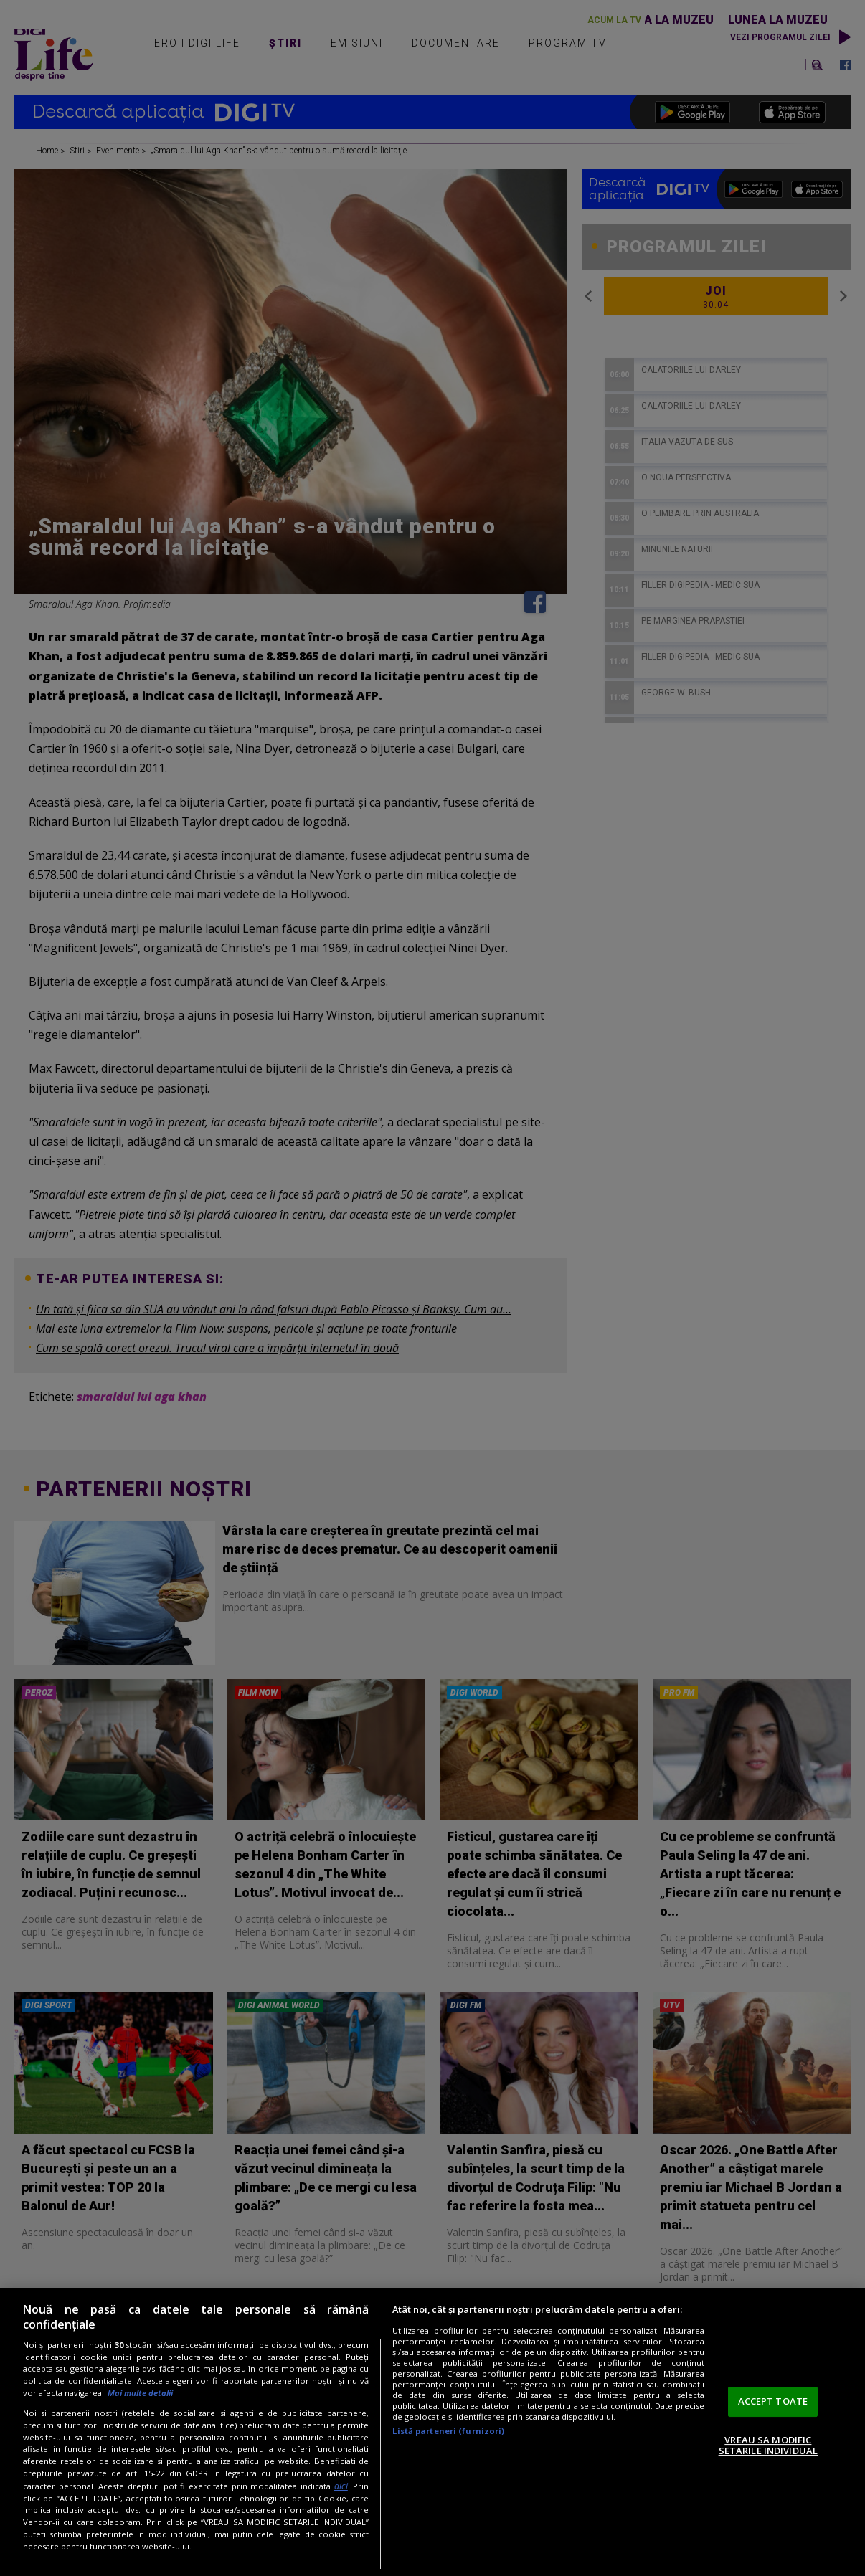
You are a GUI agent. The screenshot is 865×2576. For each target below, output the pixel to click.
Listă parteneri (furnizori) (448, 2430)
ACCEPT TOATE (773, 2401)
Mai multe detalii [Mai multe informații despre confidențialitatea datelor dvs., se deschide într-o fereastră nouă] (140, 2392)
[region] (432, 2432)
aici (341, 2486)
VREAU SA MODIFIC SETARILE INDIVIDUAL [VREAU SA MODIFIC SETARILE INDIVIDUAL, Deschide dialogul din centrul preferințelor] (768, 2445)
